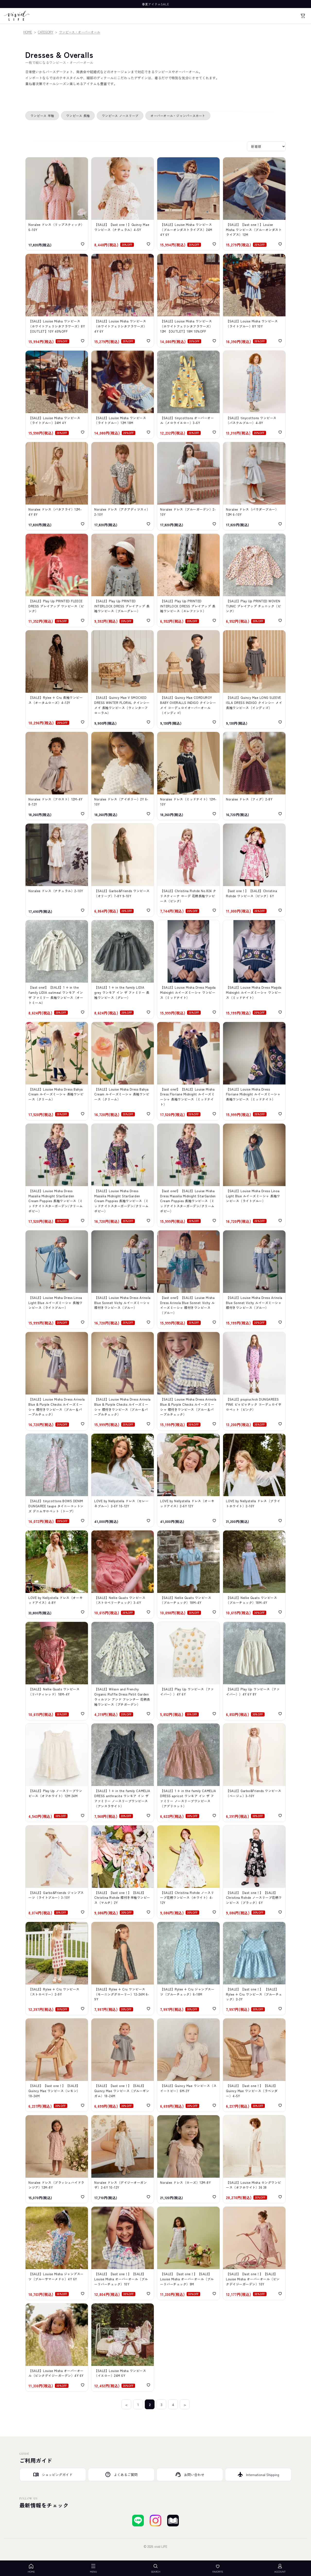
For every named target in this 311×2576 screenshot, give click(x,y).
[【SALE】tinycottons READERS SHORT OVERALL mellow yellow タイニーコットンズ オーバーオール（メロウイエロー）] (188, 395)
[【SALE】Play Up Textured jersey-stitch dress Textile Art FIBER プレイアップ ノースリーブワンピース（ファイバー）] (57, 1772)
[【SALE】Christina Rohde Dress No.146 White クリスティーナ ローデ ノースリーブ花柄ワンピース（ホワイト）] (188, 1872)
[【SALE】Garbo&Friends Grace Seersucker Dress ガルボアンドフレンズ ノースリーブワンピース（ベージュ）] (254, 1772)
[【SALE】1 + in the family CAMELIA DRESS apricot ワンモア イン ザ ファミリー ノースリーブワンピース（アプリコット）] (188, 1772)
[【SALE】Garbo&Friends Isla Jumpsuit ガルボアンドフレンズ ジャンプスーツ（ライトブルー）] (57, 1872)
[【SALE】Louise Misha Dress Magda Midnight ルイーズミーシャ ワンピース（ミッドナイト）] (188, 969)
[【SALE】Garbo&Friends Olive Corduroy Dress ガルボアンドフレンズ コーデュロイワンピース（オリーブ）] (122, 870)
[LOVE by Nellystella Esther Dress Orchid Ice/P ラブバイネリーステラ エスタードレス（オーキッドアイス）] (188, 1480)
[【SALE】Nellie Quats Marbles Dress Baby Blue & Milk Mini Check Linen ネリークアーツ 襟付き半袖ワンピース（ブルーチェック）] (188, 1574)
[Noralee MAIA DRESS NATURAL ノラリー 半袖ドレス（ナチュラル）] (57, 870)
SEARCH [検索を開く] (155, 2568)
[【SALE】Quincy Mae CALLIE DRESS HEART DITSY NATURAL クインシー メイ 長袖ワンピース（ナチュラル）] (122, 203)
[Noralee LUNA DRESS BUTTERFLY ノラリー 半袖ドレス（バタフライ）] (57, 486)
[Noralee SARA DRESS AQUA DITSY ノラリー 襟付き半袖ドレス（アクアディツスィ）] (122, 486)
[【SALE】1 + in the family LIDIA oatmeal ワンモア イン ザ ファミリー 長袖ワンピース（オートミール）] (57, 969)
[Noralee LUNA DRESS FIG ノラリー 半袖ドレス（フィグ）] (254, 776)
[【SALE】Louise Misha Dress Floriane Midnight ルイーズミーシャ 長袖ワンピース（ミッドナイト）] (188, 1071)
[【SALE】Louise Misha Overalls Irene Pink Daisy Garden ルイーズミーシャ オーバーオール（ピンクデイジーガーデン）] (254, 2253)
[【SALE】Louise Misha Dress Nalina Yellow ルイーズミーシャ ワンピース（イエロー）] (122, 2347)
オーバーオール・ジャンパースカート (177, 115)
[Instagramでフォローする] (155, 2520)
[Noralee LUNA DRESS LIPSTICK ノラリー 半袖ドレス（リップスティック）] (57, 203)
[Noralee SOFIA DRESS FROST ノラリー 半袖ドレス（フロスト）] (57, 776)
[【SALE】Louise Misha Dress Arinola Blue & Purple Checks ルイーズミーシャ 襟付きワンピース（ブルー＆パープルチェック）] (57, 1381)
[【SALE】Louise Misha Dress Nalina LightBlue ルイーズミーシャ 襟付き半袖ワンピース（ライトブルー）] (254, 300)
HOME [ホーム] (31, 2568)
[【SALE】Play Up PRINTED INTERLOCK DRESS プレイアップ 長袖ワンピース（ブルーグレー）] (122, 580)
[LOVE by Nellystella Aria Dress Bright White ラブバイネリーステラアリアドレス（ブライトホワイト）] (254, 1480)
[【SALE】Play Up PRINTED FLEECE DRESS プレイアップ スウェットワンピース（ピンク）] (57, 580)
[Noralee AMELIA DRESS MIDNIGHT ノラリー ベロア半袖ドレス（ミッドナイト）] (188, 776)
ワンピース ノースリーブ (120, 115)
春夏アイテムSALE (155, 4)
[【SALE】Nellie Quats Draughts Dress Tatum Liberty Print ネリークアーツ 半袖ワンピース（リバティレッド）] (57, 1671)
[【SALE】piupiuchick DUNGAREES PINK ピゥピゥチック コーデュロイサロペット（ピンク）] (254, 1381)
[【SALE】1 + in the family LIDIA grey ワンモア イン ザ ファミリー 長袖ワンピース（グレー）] (122, 969)
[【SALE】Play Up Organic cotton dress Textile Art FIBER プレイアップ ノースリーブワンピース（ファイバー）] (254, 1671)
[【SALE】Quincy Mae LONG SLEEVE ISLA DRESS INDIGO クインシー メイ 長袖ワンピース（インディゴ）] (254, 679)
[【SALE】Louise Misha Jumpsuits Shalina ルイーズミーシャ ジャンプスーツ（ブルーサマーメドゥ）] (57, 2253)
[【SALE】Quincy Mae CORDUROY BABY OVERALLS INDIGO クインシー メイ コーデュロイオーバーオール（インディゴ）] (188, 679)
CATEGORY (45, 32)
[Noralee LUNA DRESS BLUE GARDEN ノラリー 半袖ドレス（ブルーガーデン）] (188, 486)
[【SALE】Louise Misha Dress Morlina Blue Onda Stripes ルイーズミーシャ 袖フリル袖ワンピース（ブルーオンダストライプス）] (188, 203)
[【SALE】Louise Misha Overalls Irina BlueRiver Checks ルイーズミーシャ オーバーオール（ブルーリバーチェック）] (122, 2253)
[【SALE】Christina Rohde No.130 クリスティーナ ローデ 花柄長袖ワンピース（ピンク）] (254, 870)
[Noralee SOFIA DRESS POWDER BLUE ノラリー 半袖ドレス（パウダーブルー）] (254, 486)
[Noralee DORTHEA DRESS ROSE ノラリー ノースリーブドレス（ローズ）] (188, 2159)
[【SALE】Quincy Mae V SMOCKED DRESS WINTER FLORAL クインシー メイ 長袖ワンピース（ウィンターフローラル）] (122, 679)
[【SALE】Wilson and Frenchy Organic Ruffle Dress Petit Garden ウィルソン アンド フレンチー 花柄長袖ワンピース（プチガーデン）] (122, 1671)
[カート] (302, 15)
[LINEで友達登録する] (138, 2520)
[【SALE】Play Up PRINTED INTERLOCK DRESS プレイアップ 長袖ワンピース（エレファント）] (188, 580)
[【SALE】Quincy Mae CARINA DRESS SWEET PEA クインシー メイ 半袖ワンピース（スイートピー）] (188, 2065)
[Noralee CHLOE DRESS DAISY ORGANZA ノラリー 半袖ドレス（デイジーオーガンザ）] (122, 2159)
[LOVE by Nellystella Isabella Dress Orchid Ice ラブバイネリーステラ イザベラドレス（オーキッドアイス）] (57, 1574)
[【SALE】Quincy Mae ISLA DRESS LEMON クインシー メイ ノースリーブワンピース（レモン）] (57, 2065)
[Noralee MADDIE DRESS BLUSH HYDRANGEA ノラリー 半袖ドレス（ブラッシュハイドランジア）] (57, 2159)
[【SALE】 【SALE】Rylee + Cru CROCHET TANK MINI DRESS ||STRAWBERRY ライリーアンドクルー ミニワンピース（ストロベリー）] (57, 1968)
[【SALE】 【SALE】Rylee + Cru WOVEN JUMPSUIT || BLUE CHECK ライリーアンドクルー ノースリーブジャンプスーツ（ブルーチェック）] (188, 1968)
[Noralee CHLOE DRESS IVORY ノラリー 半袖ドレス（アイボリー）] (122, 776)
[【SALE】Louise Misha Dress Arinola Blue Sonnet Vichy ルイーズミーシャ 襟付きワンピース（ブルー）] (122, 1279)
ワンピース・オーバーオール (79, 32)
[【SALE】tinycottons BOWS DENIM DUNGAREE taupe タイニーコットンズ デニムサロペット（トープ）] (57, 1480)
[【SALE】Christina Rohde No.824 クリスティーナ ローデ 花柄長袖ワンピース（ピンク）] (188, 870)
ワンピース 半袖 (42, 115)
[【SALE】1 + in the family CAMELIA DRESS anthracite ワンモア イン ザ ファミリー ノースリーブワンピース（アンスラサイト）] (122, 1772)
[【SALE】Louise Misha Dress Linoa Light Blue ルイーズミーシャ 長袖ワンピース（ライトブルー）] (254, 1175)
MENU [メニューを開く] (93, 2568)
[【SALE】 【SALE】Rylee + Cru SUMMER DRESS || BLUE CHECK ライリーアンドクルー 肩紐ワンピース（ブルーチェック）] (254, 1968)
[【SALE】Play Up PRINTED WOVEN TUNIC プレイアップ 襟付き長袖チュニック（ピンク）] (254, 580)
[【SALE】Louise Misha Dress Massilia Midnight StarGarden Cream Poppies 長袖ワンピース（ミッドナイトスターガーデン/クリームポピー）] (57, 1175)
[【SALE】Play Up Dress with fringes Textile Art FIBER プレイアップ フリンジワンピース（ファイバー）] (188, 1671)
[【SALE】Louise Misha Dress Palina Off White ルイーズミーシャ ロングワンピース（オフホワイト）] (254, 2159)
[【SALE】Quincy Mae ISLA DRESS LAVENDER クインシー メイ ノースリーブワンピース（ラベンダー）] (254, 2065)
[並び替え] (266, 146)
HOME (27, 32)
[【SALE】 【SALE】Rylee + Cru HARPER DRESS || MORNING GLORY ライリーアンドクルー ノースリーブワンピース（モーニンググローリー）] (122, 1968)
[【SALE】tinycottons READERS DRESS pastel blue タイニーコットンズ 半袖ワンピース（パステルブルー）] (254, 395)
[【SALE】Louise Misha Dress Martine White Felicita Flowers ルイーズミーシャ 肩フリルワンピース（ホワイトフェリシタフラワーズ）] (57, 300)
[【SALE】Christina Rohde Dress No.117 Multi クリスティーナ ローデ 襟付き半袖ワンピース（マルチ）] (122, 1872)
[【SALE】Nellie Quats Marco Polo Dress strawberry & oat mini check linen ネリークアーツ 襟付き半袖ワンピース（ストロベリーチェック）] (122, 1574)
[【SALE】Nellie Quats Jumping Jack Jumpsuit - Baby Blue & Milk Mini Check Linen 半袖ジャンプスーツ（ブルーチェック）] (254, 1574)
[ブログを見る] (173, 2520)
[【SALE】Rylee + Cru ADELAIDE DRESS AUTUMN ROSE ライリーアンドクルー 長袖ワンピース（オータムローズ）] (57, 679)
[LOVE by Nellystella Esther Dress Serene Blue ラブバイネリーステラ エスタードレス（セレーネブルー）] (122, 1480)
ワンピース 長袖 (78, 115)
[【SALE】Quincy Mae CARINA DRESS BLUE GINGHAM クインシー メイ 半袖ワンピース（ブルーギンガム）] (122, 2065)
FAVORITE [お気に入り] (217, 2568)
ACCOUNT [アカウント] (279, 2568)
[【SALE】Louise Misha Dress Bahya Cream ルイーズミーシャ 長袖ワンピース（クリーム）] (57, 1071)
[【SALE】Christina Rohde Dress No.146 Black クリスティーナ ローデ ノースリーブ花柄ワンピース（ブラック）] (254, 1872)
